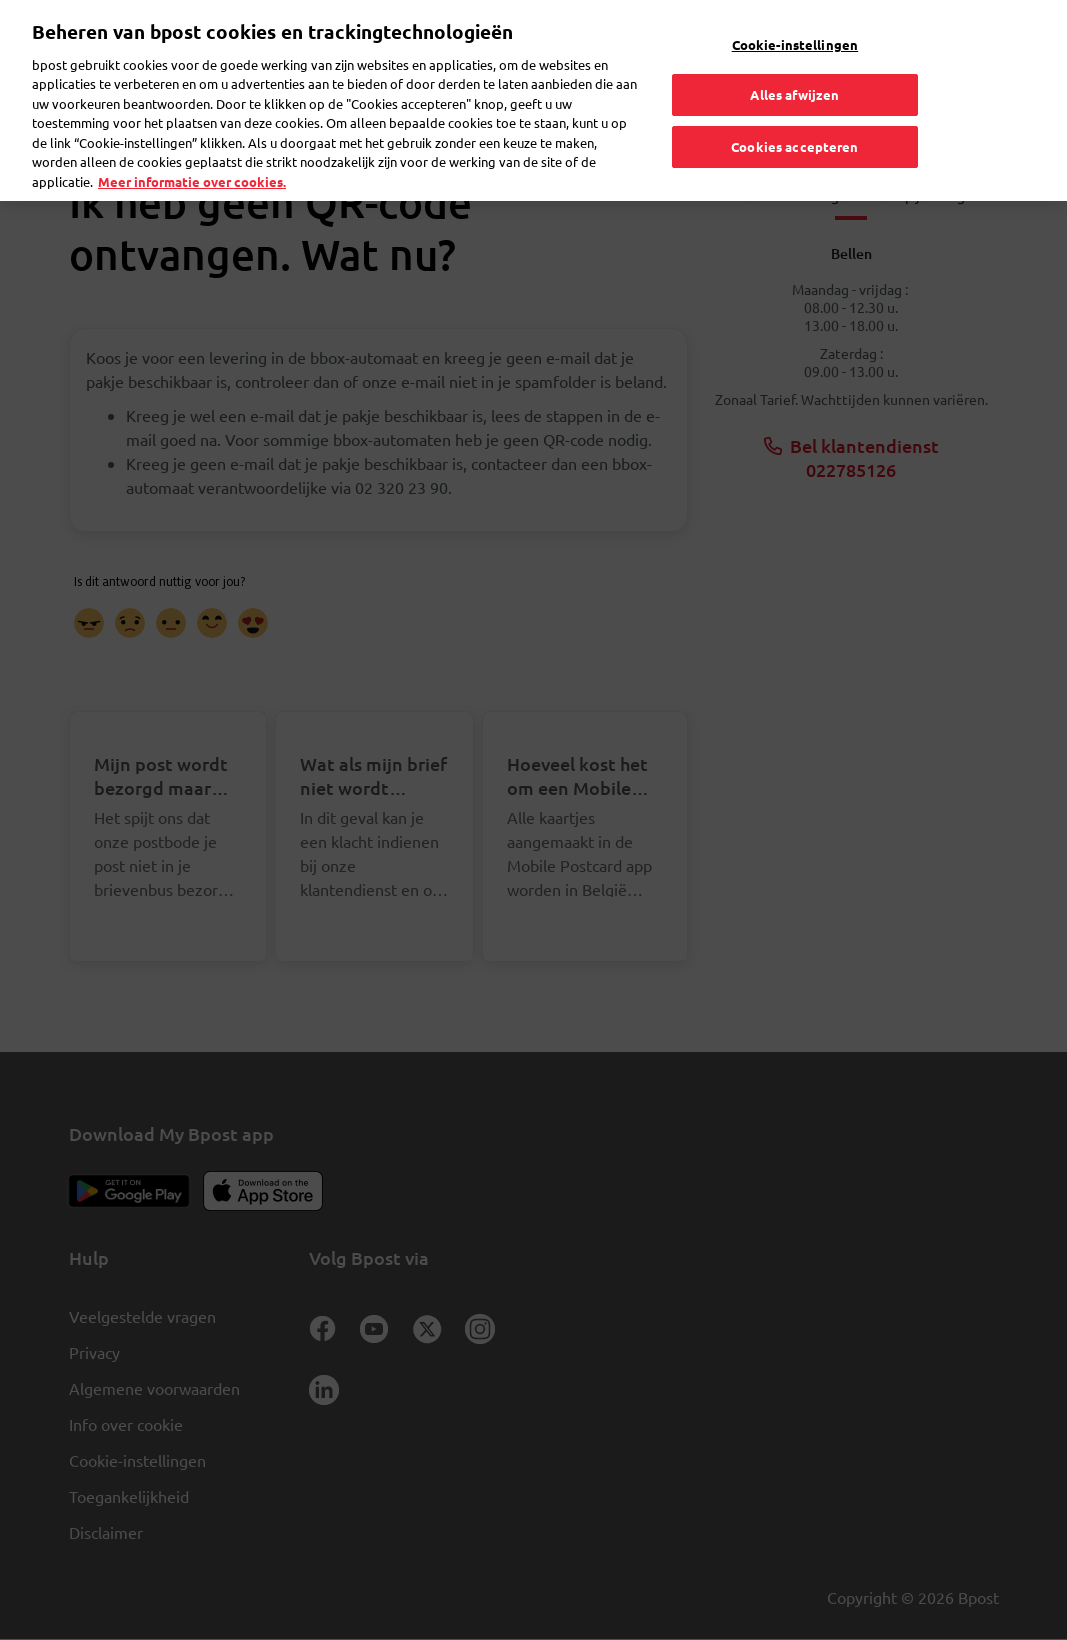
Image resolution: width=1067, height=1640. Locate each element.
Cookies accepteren (794, 120)
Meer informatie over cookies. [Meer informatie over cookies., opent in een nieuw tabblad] (192, 155)
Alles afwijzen (794, 69)
